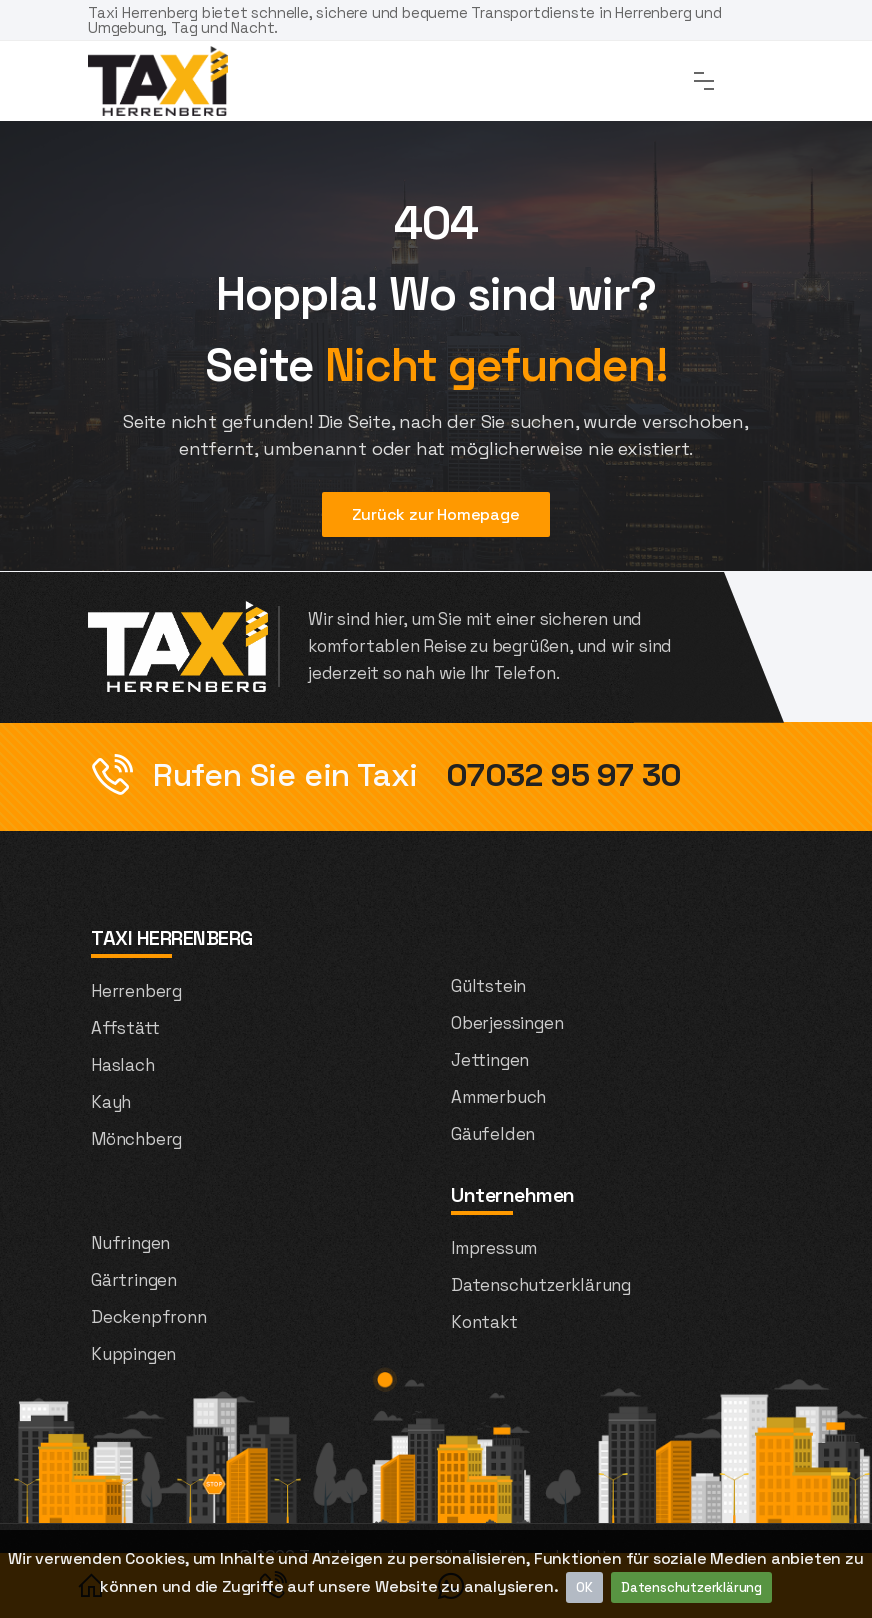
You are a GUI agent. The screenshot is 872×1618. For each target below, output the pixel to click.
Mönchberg (136, 1139)
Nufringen (130, 1243)
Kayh (111, 1102)
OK (584, 1587)
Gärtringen (134, 1280)
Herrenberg (136, 991)
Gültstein (488, 986)
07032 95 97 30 (560, 775)
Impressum (494, 1248)
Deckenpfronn (149, 1317)
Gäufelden (493, 1134)
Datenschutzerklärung (691, 1587)
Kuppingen (133, 1354)
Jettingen (490, 1060)
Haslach (123, 1065)
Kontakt (484, 1322)
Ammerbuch (498, 1097)
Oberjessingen (507, 1023)
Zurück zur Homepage (435, 514)
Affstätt (125, 1028)
